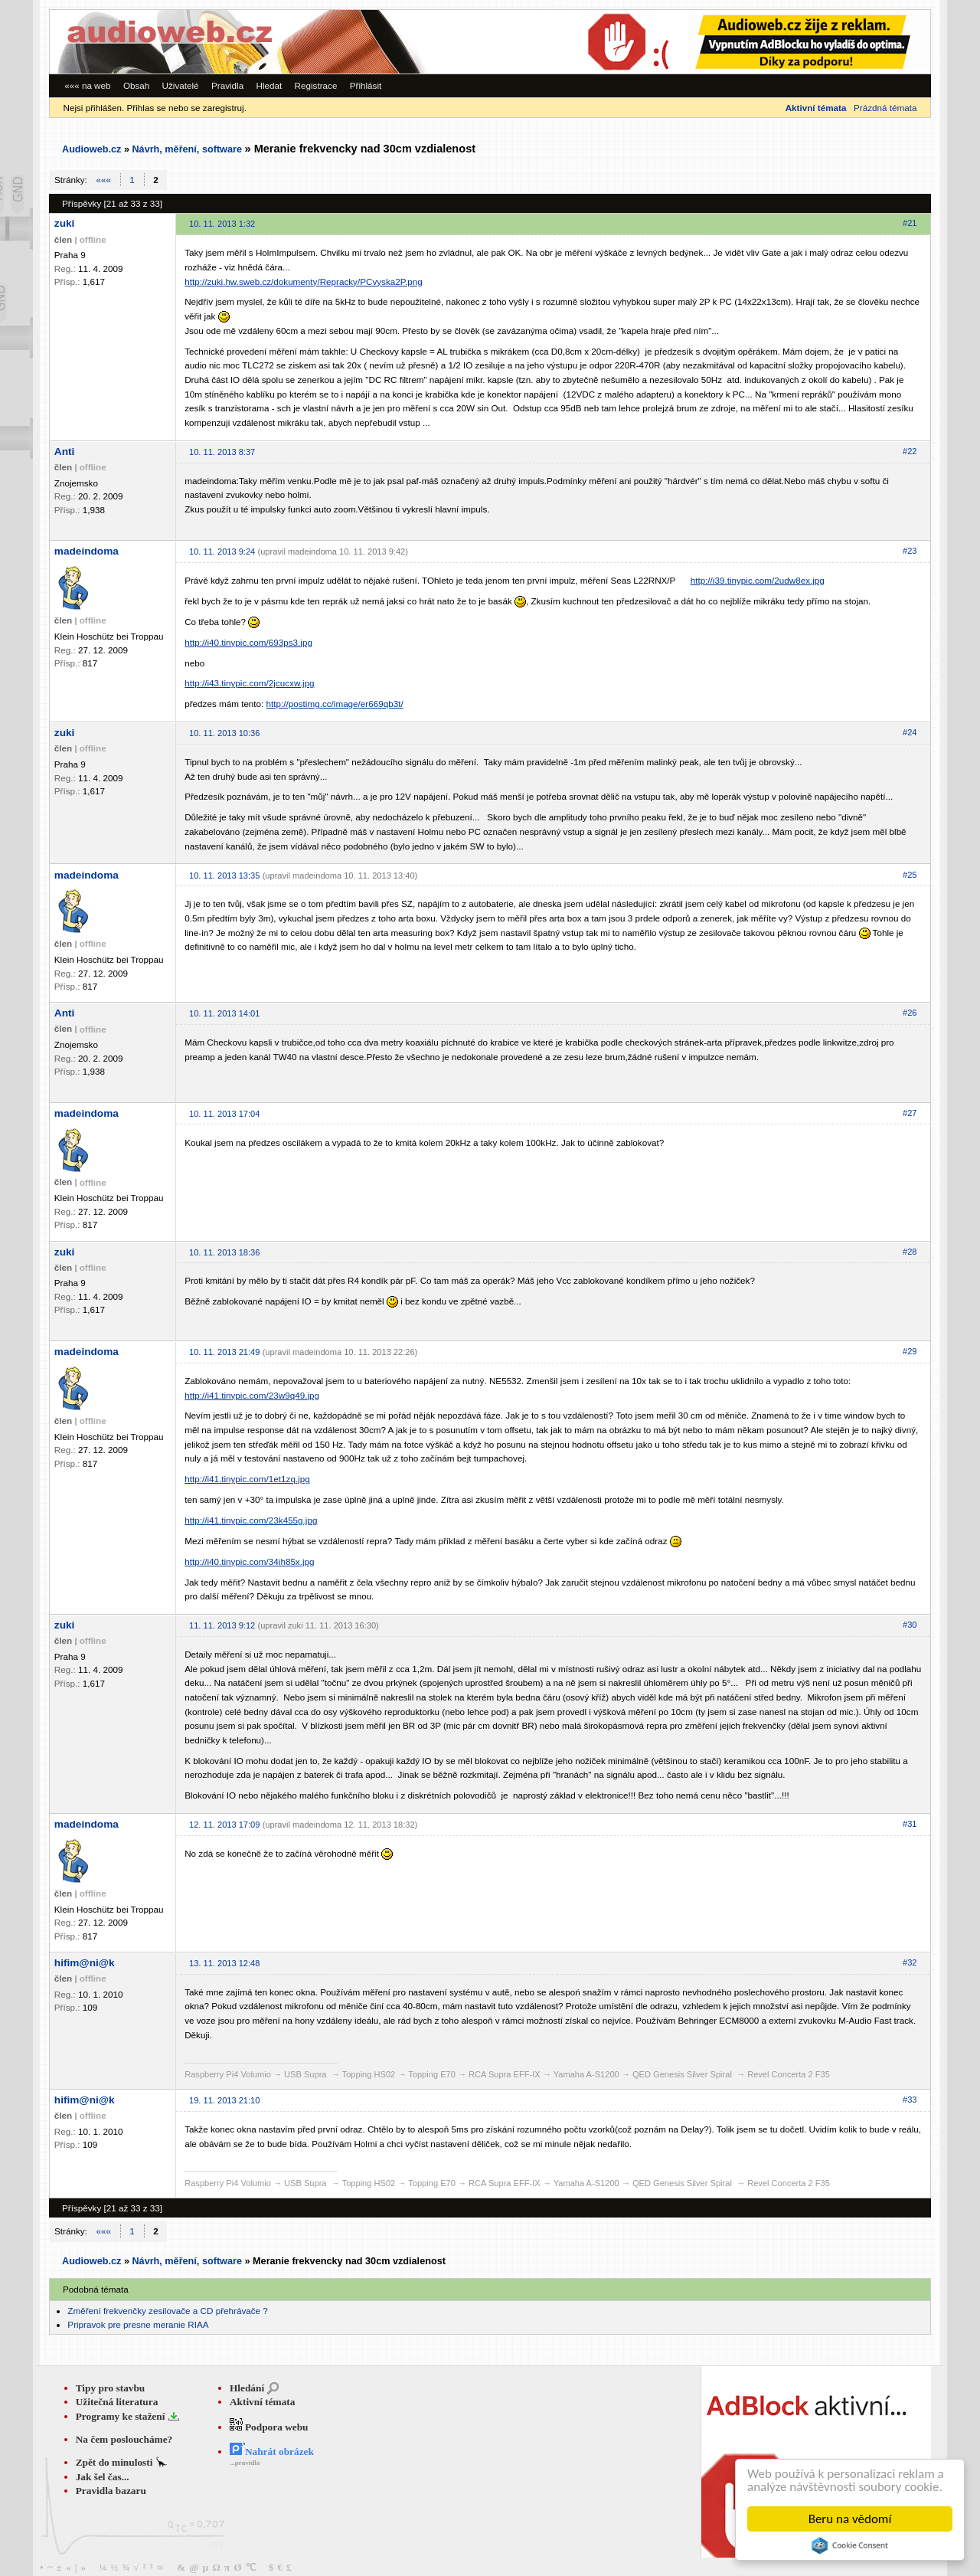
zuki (64, 223)
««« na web (87, 85)
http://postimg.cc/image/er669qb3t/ (334, 704)
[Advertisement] (719, 42)
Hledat (269, 85)
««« (103, 180)
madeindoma (86, 551)
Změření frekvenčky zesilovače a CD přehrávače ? (167, 2311)
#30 (909, 1624)
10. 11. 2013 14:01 (224, 1013)
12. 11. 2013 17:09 (224, 1824)
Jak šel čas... (102, 2477)
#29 (909, 1351)
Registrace (316, 85)
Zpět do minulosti (115, 2462)
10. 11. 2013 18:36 (224, 1252)
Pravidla (227, 85)
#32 (909, 1962)
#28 (909, 1251)
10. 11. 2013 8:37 (222, 452)
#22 (909, 451)
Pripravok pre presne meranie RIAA (137, 2324)
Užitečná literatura (117, 2401)
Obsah (136, 85)
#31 (909, 1823)
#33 (909, 2099)
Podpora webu (269, 2427)
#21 (909, 222)
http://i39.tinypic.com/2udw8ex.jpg (758, 580)
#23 (909, 550)
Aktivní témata (263, 2401)
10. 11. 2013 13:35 (224, 875)
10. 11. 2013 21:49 (224, 1352)
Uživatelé (180, 85)
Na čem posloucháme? (124, 2439)
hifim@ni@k (84, 1963)
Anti (64, 451)
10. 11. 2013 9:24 (222, 551)
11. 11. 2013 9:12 (222, 1625)
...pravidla (245, 2462)
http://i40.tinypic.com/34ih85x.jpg (249, 1561)
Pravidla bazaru (111, 2490)
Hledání (247, 2388)
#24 (909, 732)
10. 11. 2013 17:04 (224, 1113)
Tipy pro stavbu (110, 2388)
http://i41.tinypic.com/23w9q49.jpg (252, 1395)
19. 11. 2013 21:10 (224, 2100)
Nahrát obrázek (272, 2451)
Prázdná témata (885, 108)
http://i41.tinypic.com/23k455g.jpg (251, 1520)
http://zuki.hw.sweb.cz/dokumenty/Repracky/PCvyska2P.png (304, 281)
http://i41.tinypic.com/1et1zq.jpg (247, 1479)
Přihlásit (366, 85)
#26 (909, 1012)
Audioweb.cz (91, 149)
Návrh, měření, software (187, 149)
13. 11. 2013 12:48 (224, 1963)
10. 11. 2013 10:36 (224, 733)
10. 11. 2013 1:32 (222, 223)
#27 (909, 1113)
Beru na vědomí (850, 2519)
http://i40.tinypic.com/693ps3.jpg (248, 642)
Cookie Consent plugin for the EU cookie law (850, 2545)
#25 (909, 874)
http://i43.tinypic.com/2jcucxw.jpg (249, 683)
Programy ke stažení (122, 2416)
